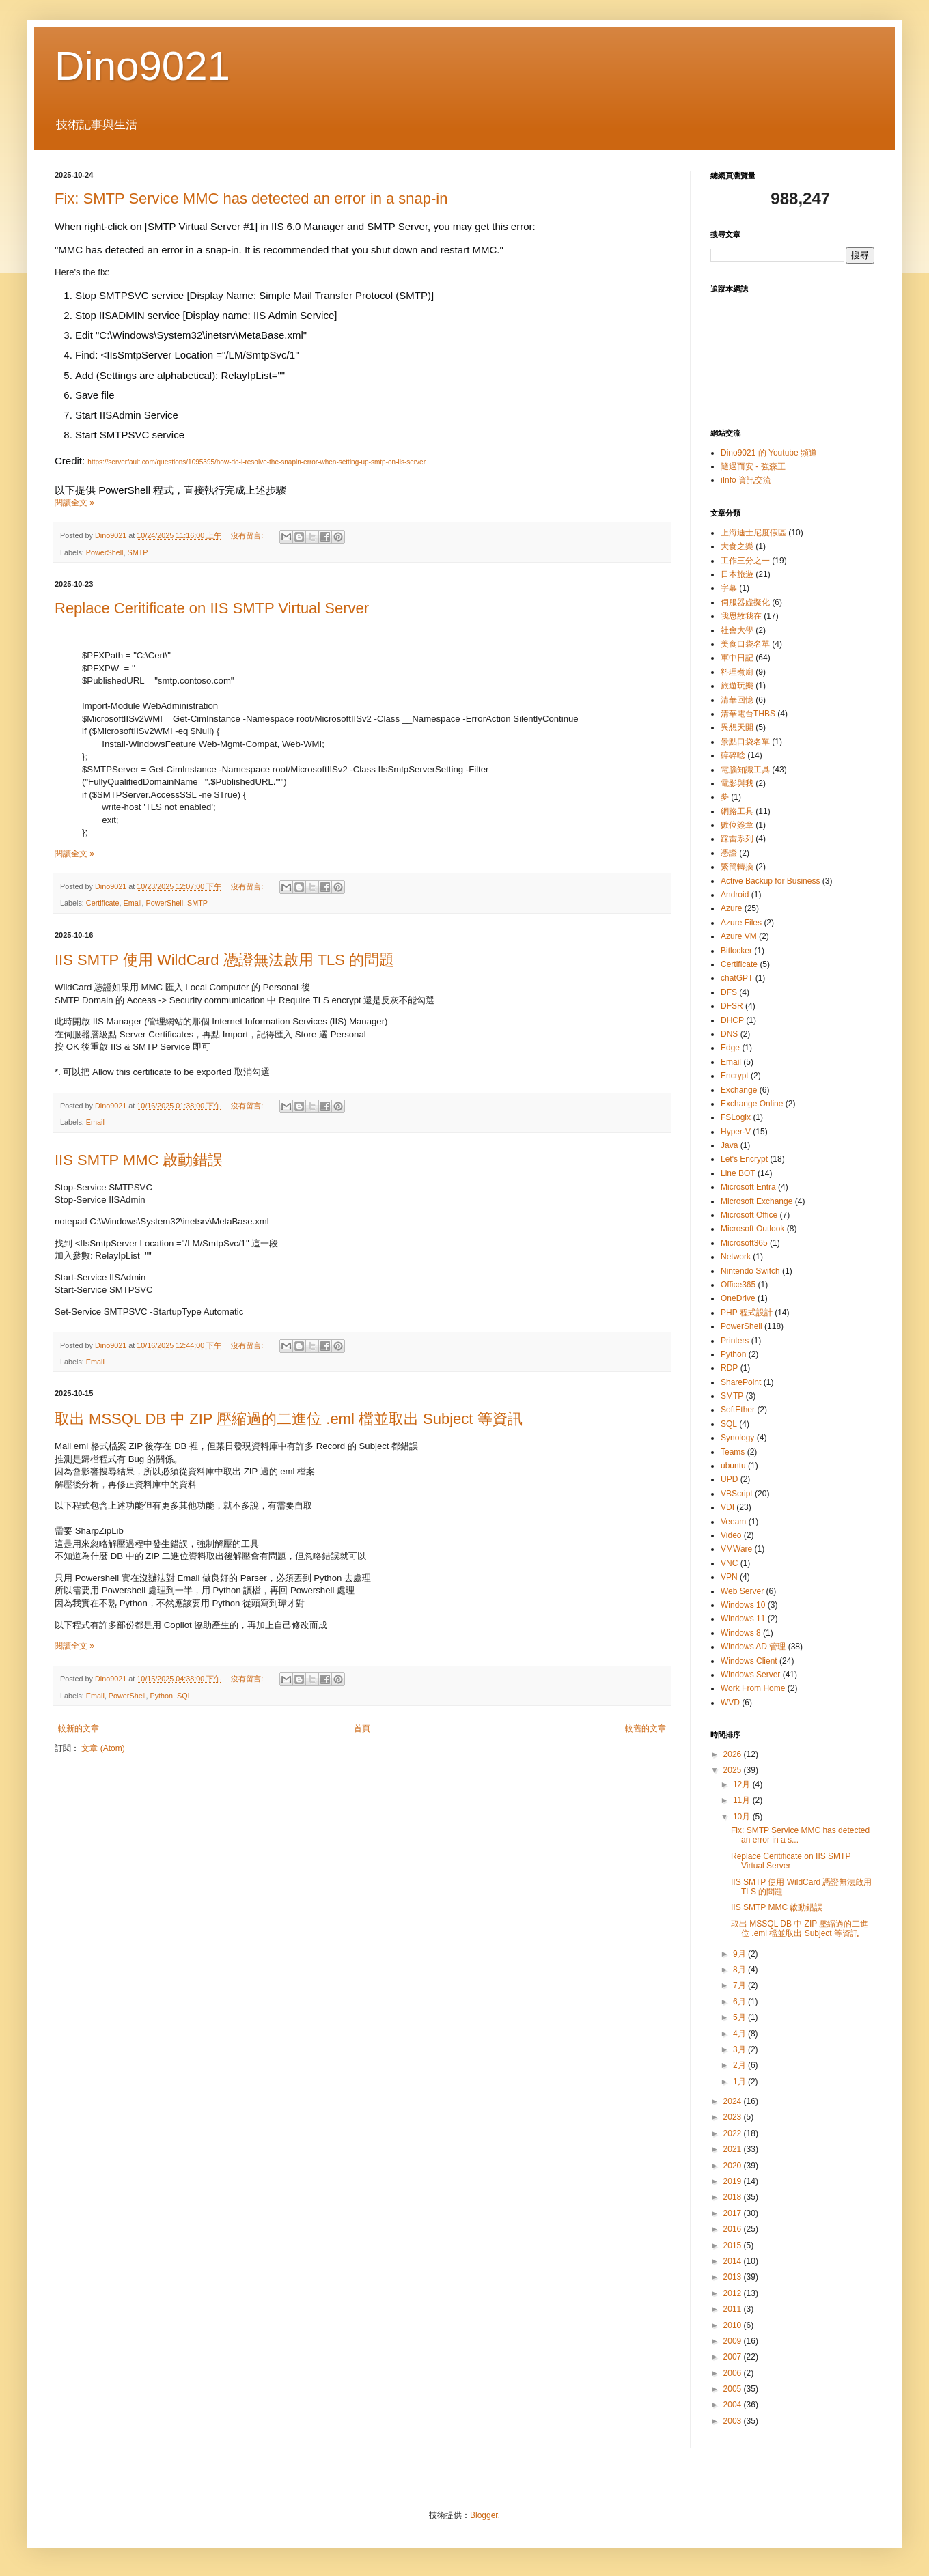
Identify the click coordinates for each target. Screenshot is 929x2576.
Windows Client (749, 1661)
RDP (729, 1368)
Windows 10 (743, 1605)
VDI (727, 1507)
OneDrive (738, 1298)
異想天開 (737, 727)
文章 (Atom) (102, 1748)
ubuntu (733, 1465)
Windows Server (750, 1674)
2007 (733, 2357)
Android (735, 894)
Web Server (742, 1591)
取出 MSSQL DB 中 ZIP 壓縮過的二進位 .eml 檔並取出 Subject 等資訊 (289, 1418)
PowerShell (105, 552)
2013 (733, 2277)
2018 (733, 2197)
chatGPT (737, 978)
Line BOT (738, 1173)
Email (132, 903)
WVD (730, 1702)
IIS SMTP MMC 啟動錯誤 (139, 1159)
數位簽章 (737, 825)
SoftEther (738, 1409)
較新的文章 (78, 1728)
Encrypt (735, 1075)
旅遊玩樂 (737, 685)
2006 (733, 2373)
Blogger (484, 2515)
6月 (740, 2001)
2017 (733, 2213)
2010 (733, 2325)
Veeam (733, 1521)
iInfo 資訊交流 (746, 480)
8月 (740, 1969)
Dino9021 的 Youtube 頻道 (769, 453)
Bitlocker (736, 950)
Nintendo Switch (750, 1271)
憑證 (729, 853)
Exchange (739, 1090)
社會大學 (737, 630)
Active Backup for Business (770, 881)
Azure (731, 908)
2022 (733, 2133)
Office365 (738, 1284)
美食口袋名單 (745, 644)
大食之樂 (737, 546)
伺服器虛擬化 (745, 602)
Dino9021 (142, 66)
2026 (733, 1754)
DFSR (732, 1006)
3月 (740, 2049)
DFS (729, 992)
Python (161, 1696)
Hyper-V (736, 1131)
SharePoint (741, 1382)
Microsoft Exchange (756, 1201)
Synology (737, 1437)
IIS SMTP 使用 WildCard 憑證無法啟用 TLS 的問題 (224, 959)
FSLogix (736, 1117)
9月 (740, 1954)
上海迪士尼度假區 (753, 532)
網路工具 (737, 811)
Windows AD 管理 (753, 1646)
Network (736, 1256)
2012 (733, 2293)
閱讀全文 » (74, 502)
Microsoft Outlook (752, 1228)
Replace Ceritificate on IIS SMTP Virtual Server (212, 608)
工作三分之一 (745, 560)
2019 (733, 2181)
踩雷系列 (737, 838)
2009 (733, 2341)
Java (729, 1145)
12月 (743, 1784)
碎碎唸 (733, 755)
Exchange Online (752, 1103)
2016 (733, 2229)
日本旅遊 (737, 574)
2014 (733, 2261)
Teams (733, 1452)
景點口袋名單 (745, 741)
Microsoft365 (744, 1243)
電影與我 (737, 783)
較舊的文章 (645, 1728)
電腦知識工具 (745, 769)
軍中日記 (737, 657)
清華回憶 (737, 700)
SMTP (137, 552)
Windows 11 (743, 1618)
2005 (733, 2389)
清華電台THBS (748, 713)
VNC (729, 1563)
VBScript (737, 1493)
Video (731, 1535)
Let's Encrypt (744, 1159)
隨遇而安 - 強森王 (753, 466)
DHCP (732, 1020)
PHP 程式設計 (747, 1312)
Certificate (103, 903)
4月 (740, 2034)
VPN (729, 1577)
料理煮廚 (737, 672)
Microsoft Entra (748, 1187)
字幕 (729, 588)
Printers (735, 1340)
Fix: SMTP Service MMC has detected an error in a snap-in (251, 198)
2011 (733, 2309)
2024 (733, 2101)
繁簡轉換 (737, 866)
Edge (730, 1047)
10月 (743, 1816)
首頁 (362, 1728)
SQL (184, 1696)
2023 (733, 2117)
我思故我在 (741, 616)
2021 (733, 2149)
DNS (729, 1034)
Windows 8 (741, 1633)
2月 (740, 2065)
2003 (733, 2421)
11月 (743, 1800)
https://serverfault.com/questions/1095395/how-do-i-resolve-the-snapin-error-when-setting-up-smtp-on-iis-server (256, 462)
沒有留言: (248, 535)
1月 (740, 2081)
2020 (733, 2165)
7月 (740, 1985)
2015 (733, 2245)
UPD (729, 1479)
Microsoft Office (749, 1215)
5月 (740, 2017)
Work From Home (753, 1688)
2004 (733, 2404)
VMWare (736, 1549)
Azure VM (739, 936)
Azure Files (741, 922)
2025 (733, 1770)
